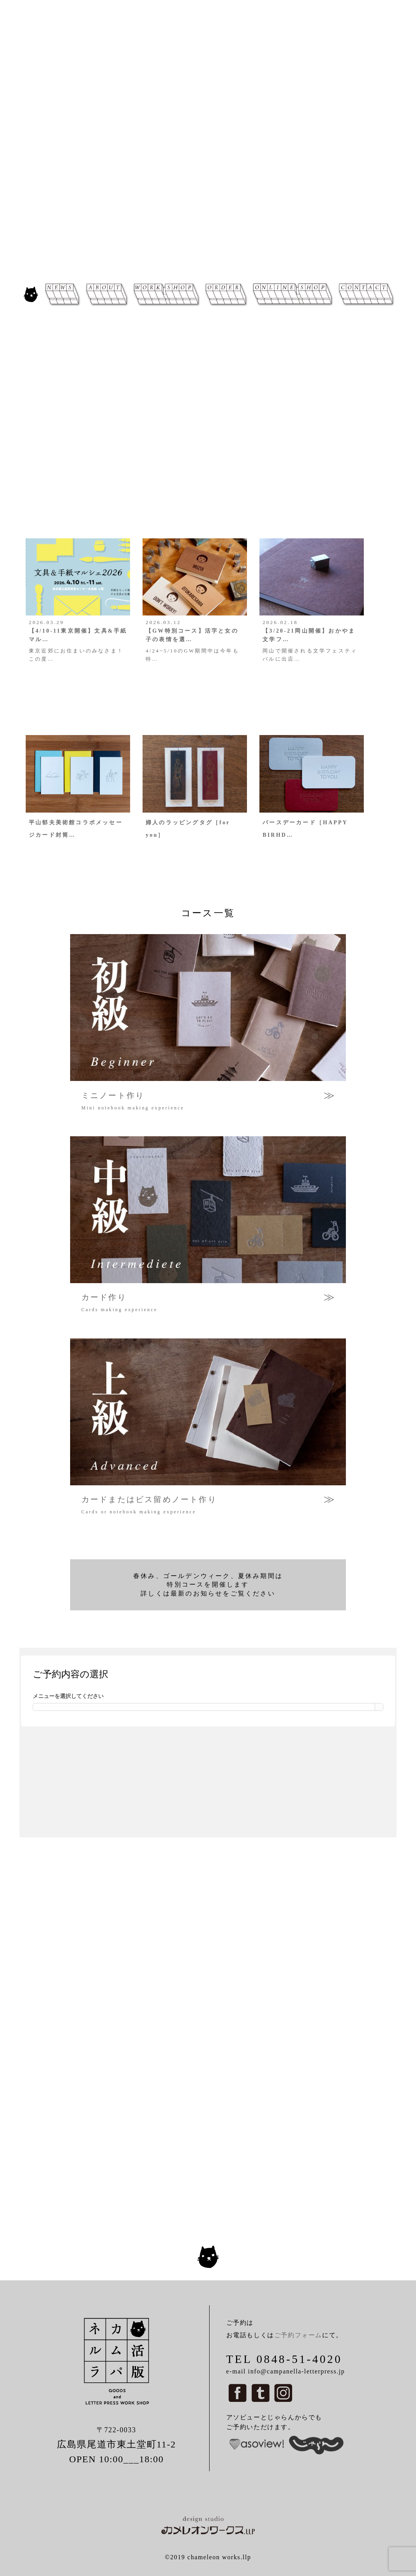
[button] (12, 138)
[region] (208, 138)
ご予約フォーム (298, 2335)
